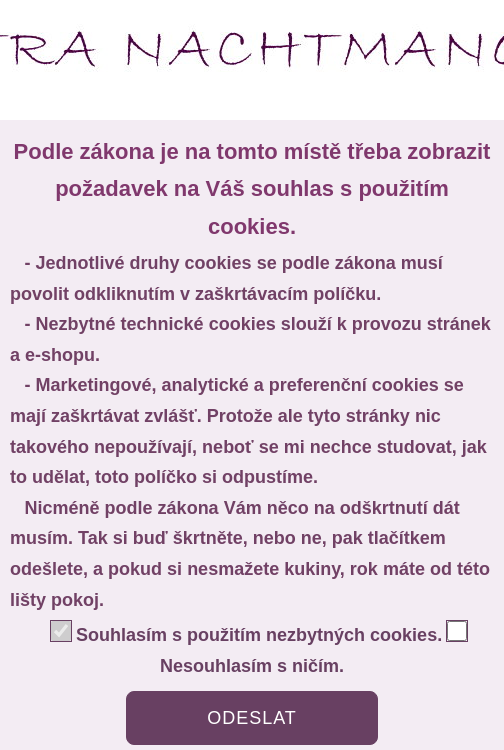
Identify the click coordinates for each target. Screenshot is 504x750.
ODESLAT (252, 718)
